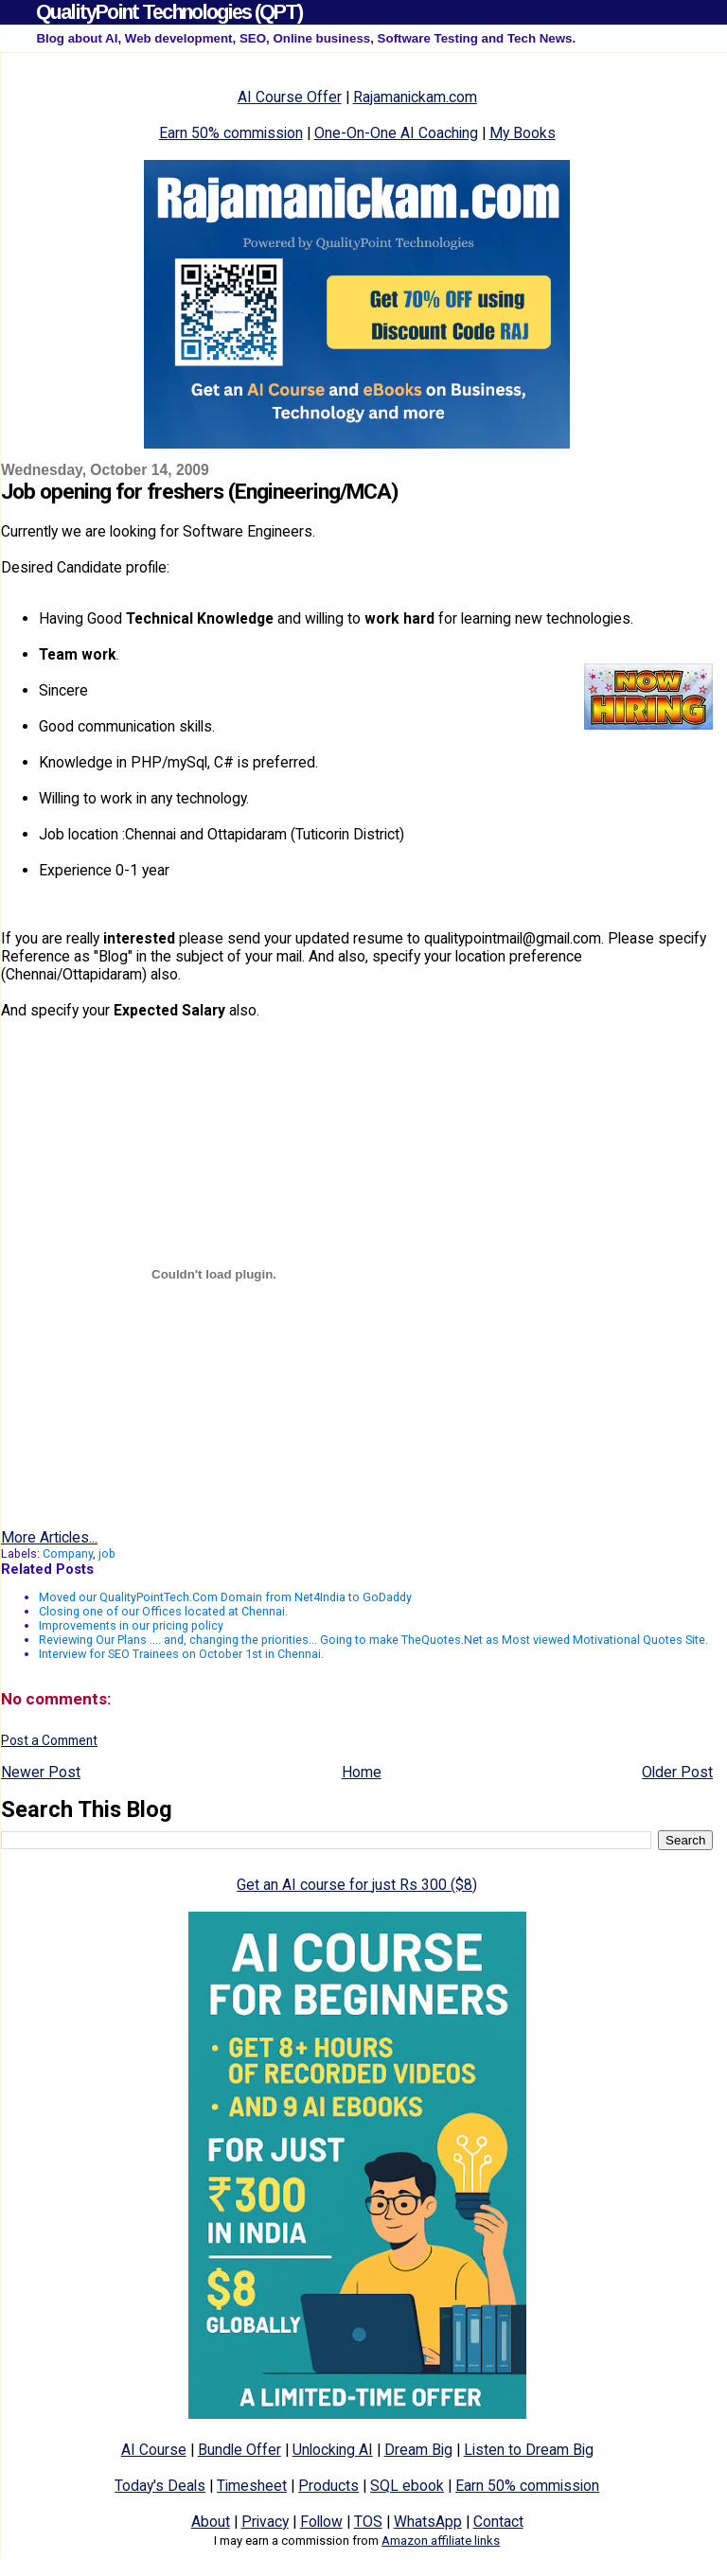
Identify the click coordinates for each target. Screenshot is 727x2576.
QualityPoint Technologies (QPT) (169, 12)
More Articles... (49, 1537)
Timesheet (252, 2486)
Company (68, 1553)
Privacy (265, 2522)
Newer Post (40, 1772)
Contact (498, 2522)
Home (361, 1772)
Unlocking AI (333, 2450)
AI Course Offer (290, 97)
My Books (522, 133)
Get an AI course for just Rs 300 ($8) (357, 1885)
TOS (368, 2522)
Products (328, 2486)
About (210, 2522)
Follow (321, 2522)
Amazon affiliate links (440, 2540)
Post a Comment (49, 1740)
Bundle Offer (239, 2450)
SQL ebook (407, 2486)
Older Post (677, 1772)
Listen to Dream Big (529, 2450)
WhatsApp (428, 2522)
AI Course (153, 2450)
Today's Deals (160, 2486)
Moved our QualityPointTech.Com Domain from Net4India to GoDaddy (225, 1597)
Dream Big (418, 2450)
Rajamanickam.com (415, 97)
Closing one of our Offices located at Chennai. (163, 1611)
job (106, 1553)
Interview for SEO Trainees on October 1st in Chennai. (181, 1654)
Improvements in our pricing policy (131, 1625)
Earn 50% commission (231, 133)
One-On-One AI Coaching (396, 133)
